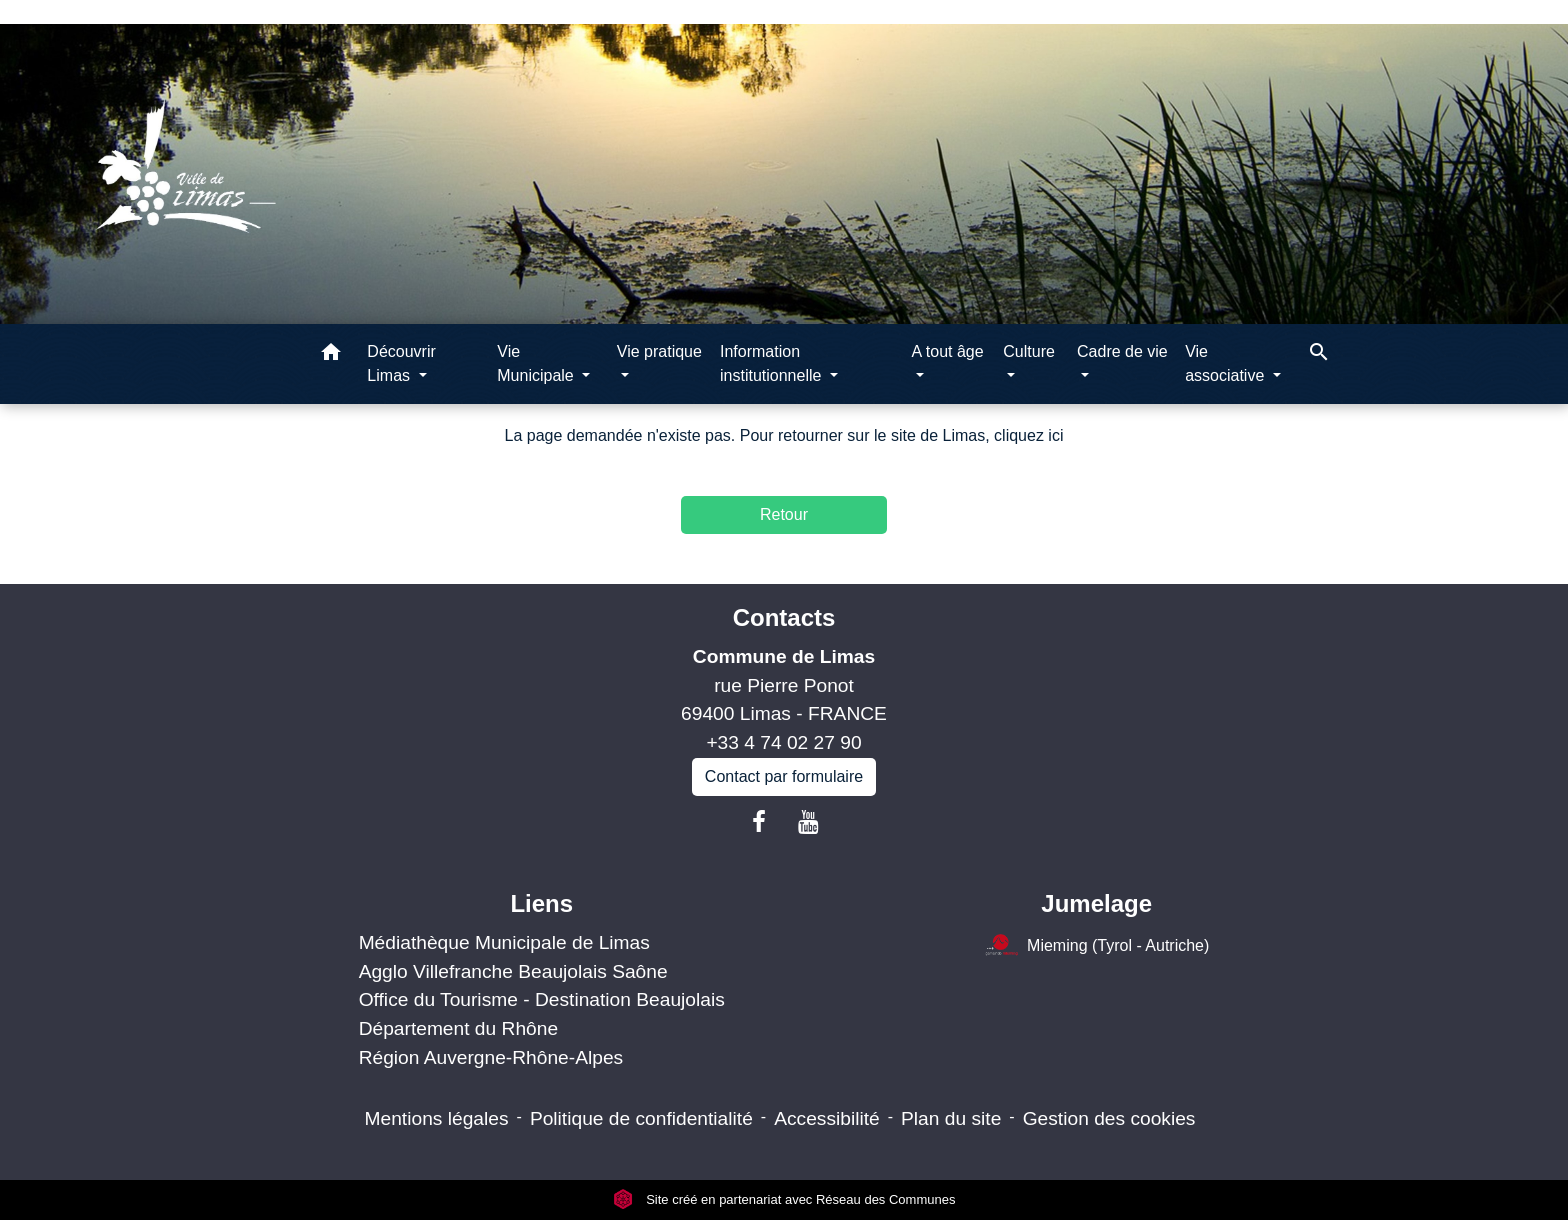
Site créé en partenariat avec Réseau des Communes (784, 1199)
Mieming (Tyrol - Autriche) (1096, 946)
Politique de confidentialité (641, 1118)
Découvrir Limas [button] (401, 363)
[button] (331, 355)
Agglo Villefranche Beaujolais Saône (513, 971)
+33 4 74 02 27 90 (783, 742)
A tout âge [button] (948, 351)
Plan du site (951, 1118)
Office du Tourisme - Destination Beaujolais (542, 999)
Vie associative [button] (1227, 363)
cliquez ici (1028, 435)
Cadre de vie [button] (1122, 351)
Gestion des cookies (1109, 1118)
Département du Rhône (458, 1028)
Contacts (784, 617)
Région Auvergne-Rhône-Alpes (491, 1057)
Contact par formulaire (784, 776)
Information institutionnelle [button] (773, 363)
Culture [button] (1029, 351)
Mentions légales (437, 1118)
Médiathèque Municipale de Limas (504, 942)
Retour (784, 514)
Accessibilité (827, 1118)
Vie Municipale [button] (537, 363)
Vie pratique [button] (659, 351)
